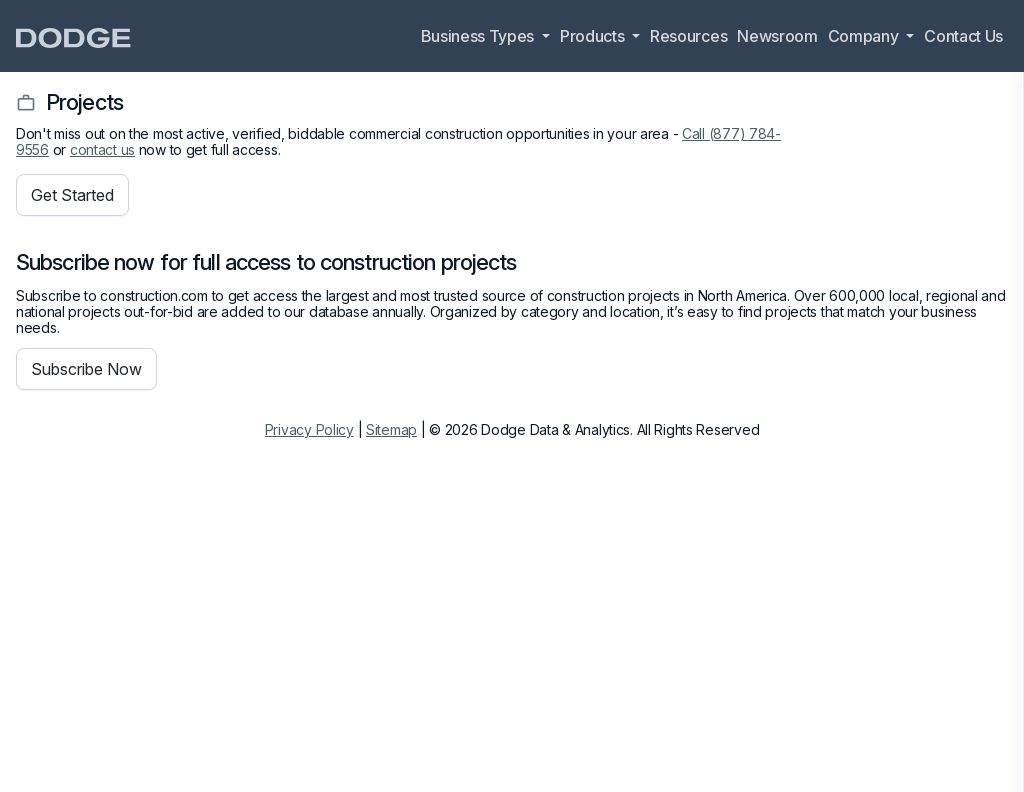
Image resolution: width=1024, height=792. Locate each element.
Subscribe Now (86, 369)
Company (865, 36)
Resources (688, 36)
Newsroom (777, 36)
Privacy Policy (309, 429)
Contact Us (963, 36)
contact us (102, 149)
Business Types (479, 36)
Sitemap (391, 429)
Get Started (72, 195)
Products (594, 36)
